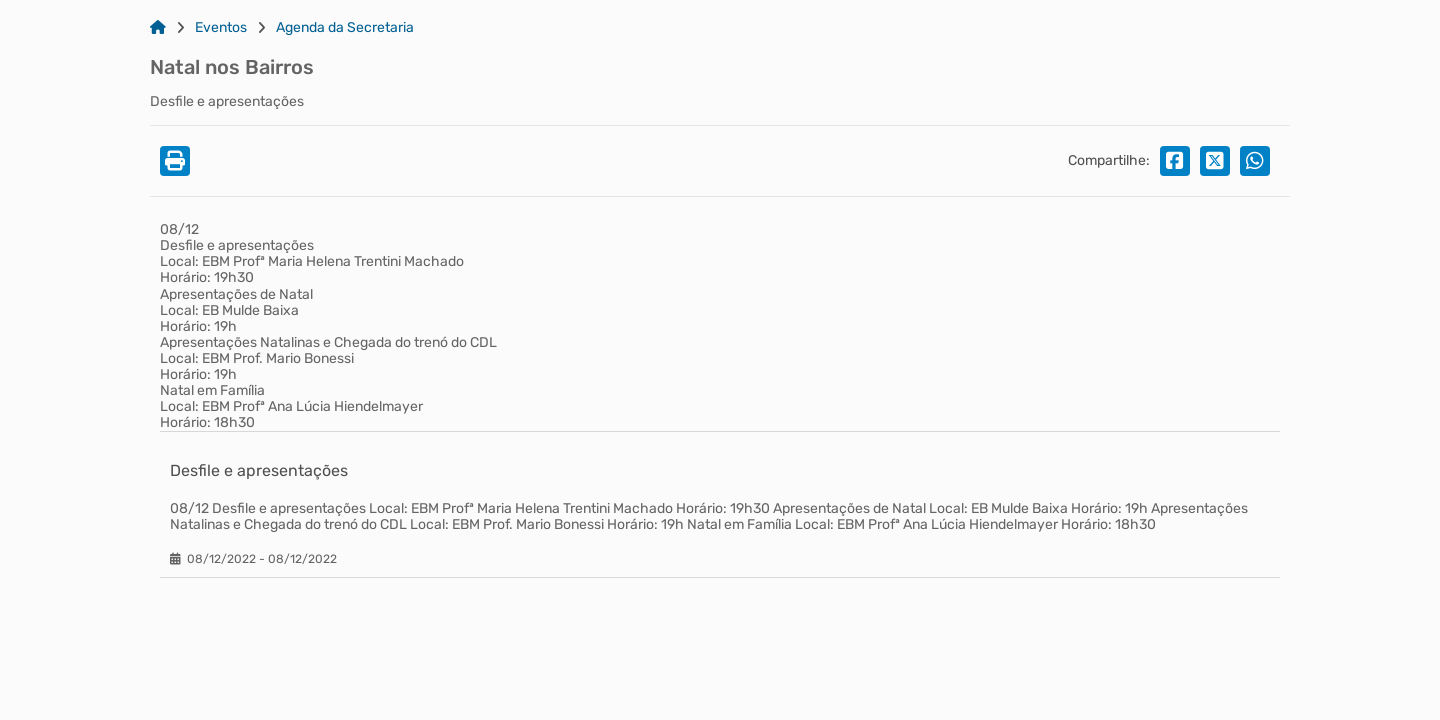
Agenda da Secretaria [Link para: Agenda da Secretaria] (345, 28)
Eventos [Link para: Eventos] (221, 28)
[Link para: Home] (158, 28)
